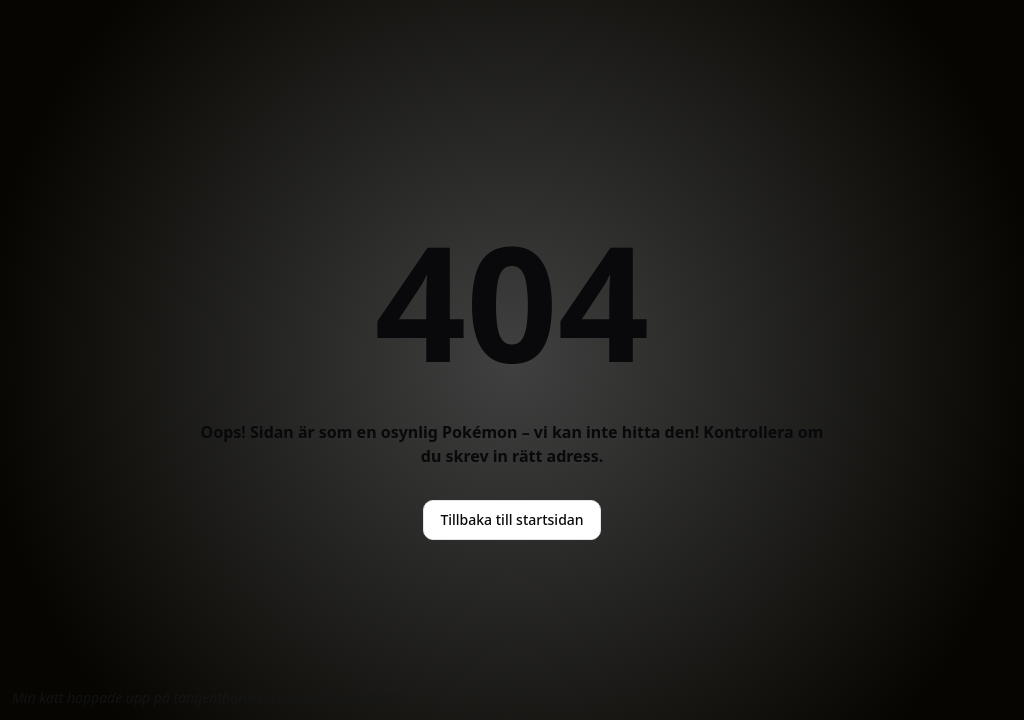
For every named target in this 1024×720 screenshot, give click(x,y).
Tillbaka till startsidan (511, 519)
